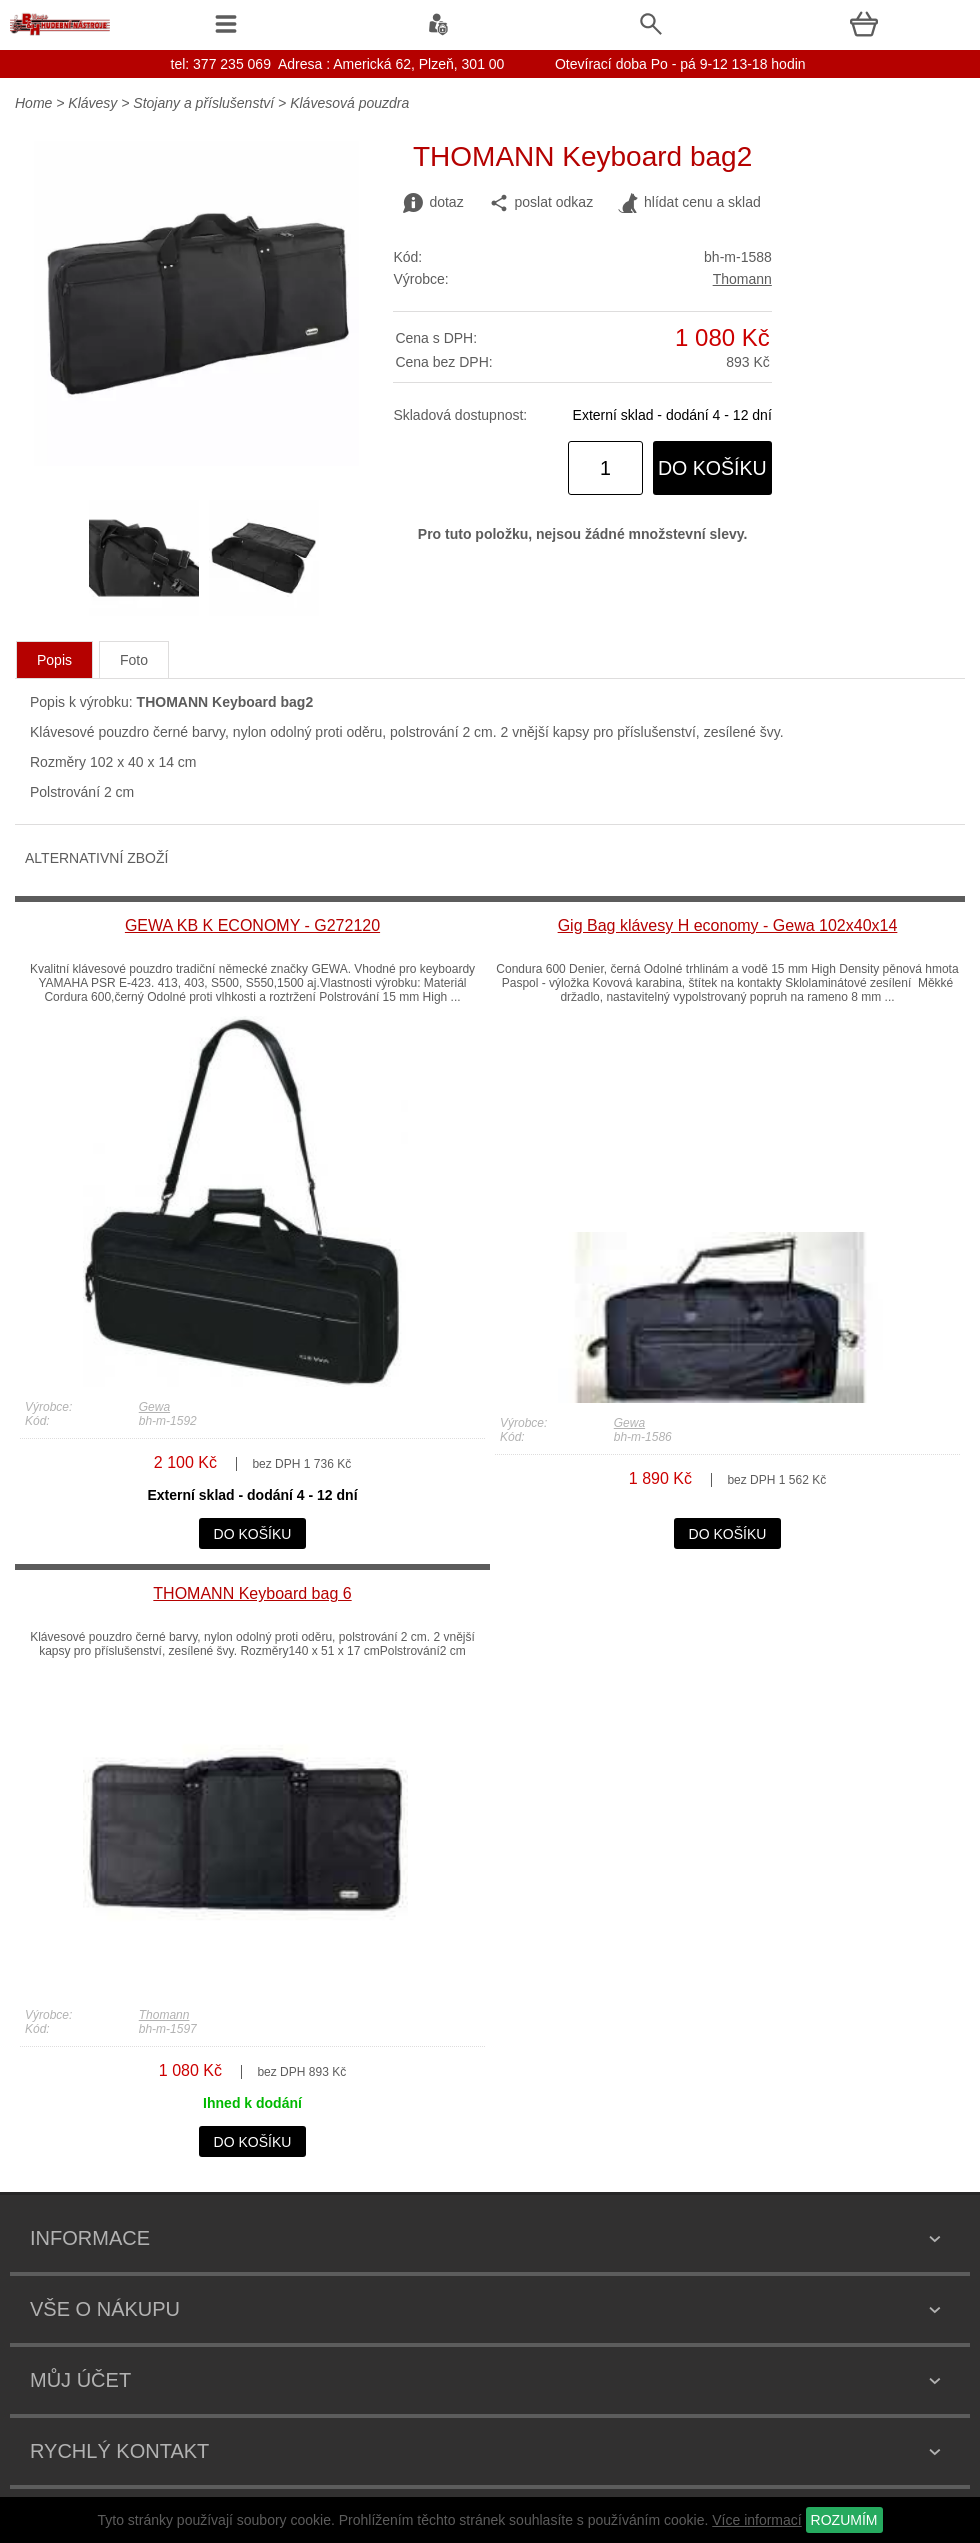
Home (33, 103)
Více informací (756, 2520)
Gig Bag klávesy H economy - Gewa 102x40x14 (728, 925)
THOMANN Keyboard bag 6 (252, 1593)
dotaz (433, 203)
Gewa (154, 1407)
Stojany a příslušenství (203, 103)
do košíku (712, 468)
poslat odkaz (541, 203)
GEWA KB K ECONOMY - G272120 (252, 925)
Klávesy (92, 103)
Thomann (742, 279)
